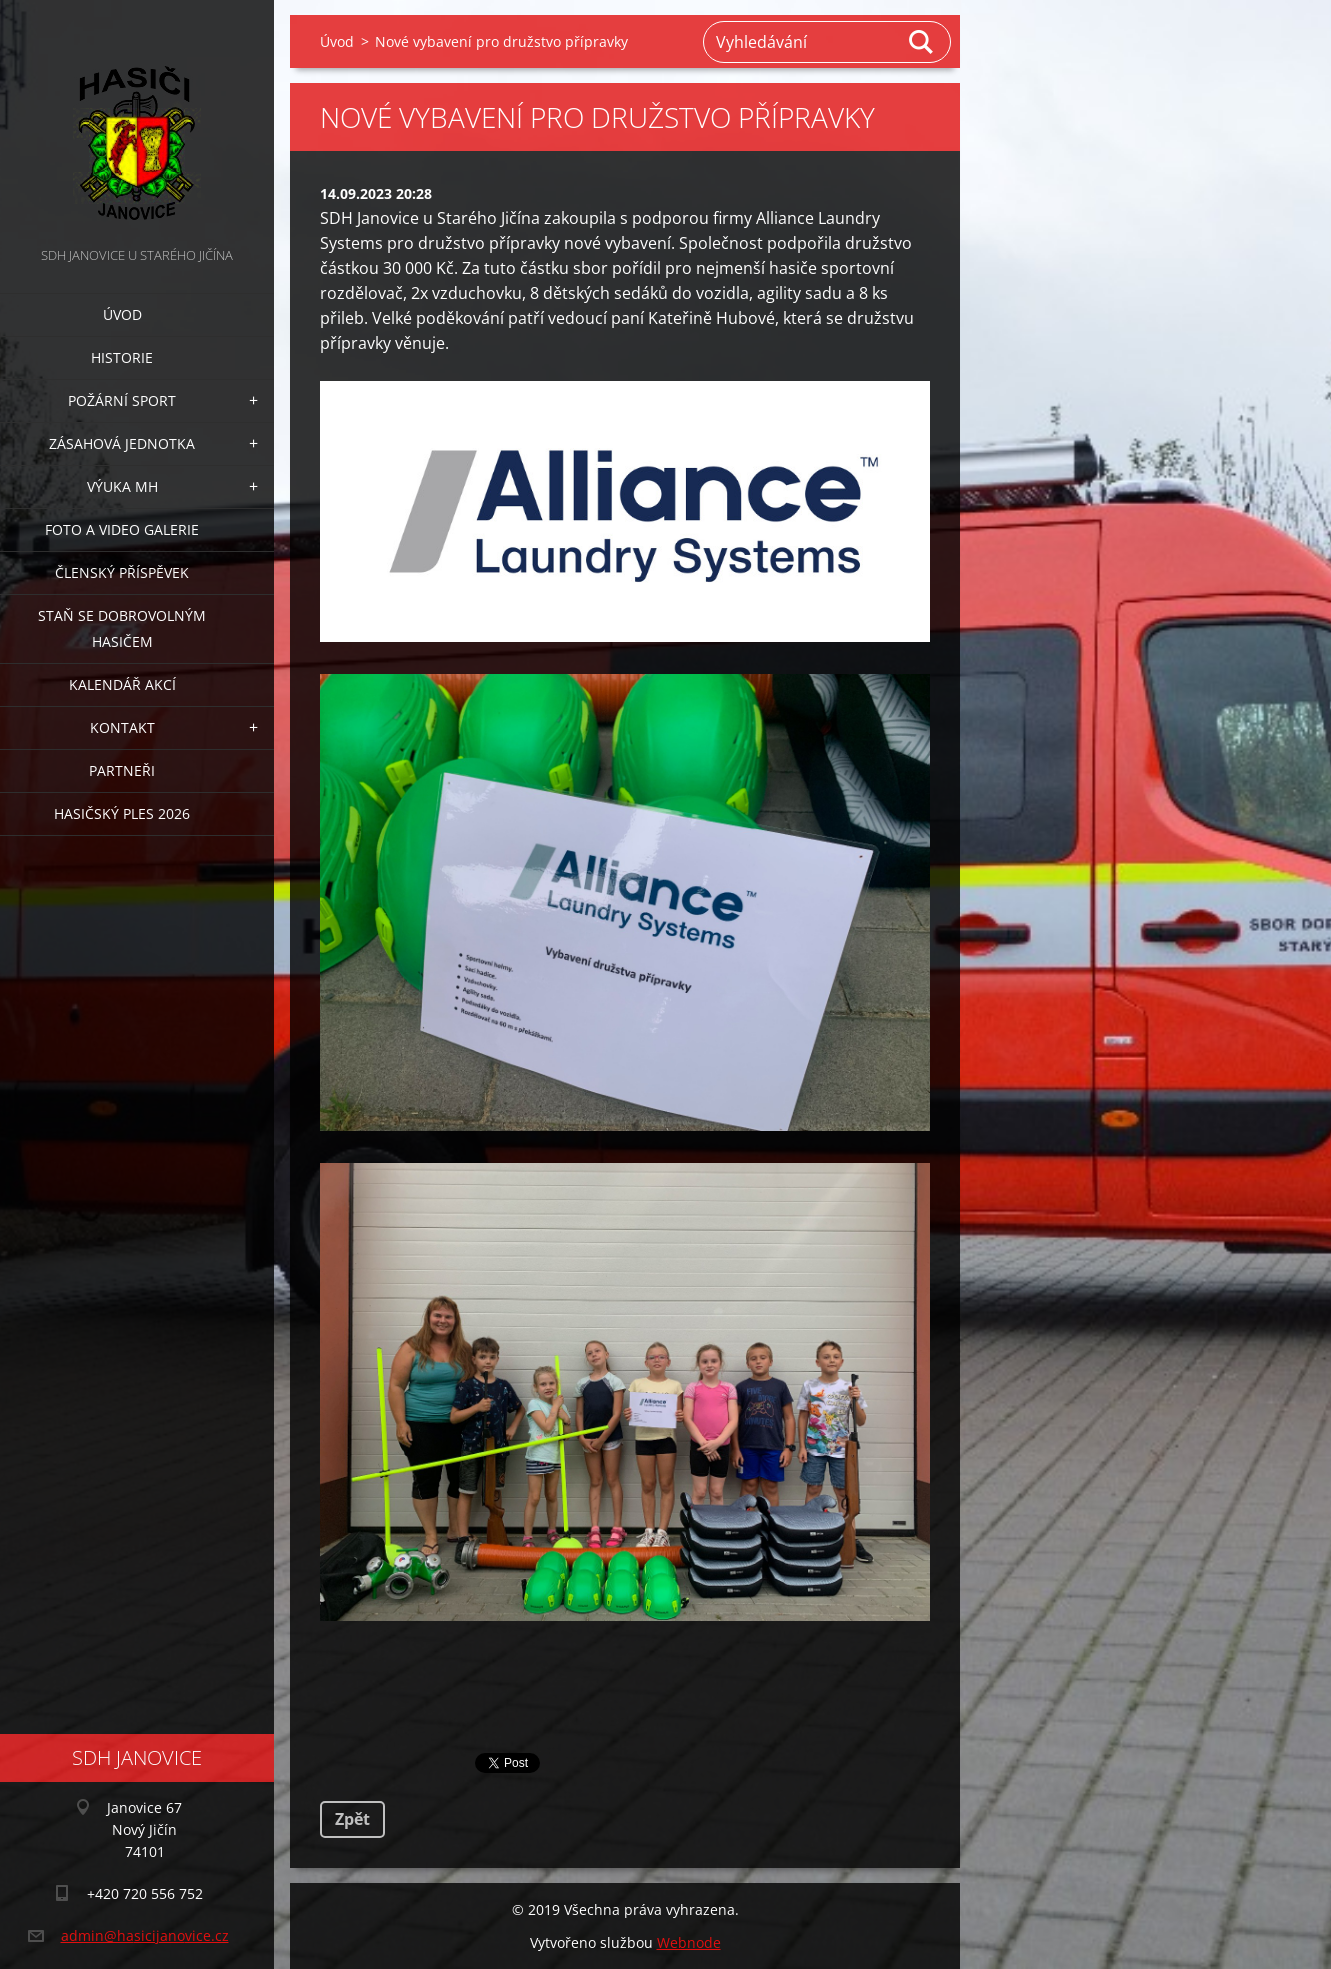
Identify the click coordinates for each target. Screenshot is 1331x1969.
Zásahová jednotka (122, 443)
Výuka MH (122, 486)
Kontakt (122, 727)
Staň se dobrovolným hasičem (122, 628)
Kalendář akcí (122, 684)
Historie (122, 357)
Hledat (922, 42)
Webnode (689, 1942)
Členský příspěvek (122, 572)
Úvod (122, 314)
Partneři (122, 770)
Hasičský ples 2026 (122, 813)
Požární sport (122, 400)
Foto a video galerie (122, 529)
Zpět (352, 1819)
